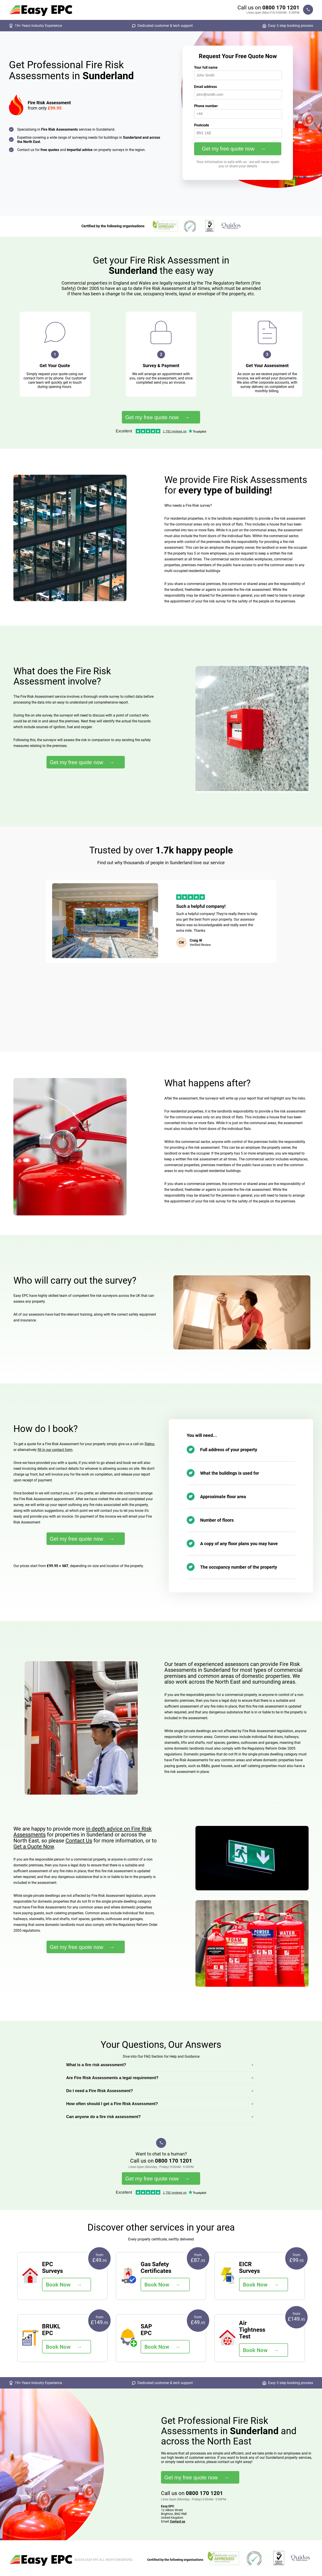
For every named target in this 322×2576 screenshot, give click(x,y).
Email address (205, 87)
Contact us (177, 2521)
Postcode (201, 125)
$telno (149, 1444)
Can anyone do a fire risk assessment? (103, 2116)
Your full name (206, 67)
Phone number (206, 106)
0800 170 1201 (280, 7)
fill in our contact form (55, 1450)
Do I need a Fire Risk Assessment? (99, 2091)
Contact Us (79, 1841)
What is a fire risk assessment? (96, 2065)
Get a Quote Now (33, 1846)
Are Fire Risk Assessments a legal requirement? (112, 2078)
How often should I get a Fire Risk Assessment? (112, 2104)
